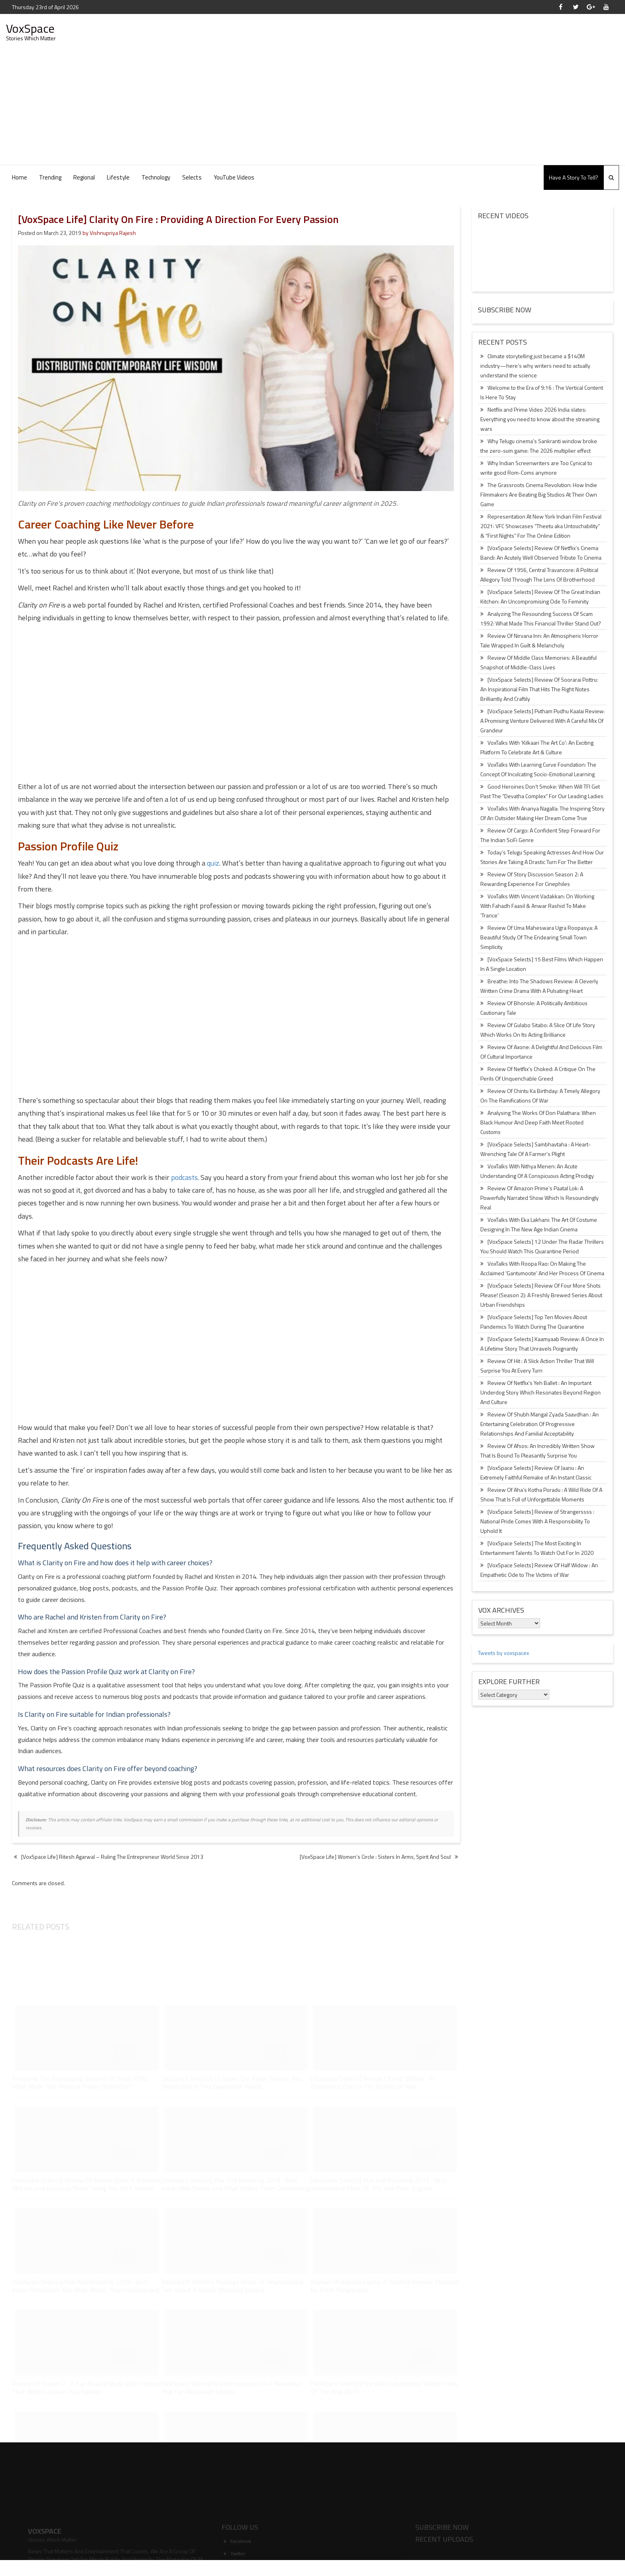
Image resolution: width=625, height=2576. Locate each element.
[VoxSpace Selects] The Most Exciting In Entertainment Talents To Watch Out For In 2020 (537, 1548)
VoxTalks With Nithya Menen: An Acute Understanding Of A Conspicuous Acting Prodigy (537, 1171)
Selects (192, 177)
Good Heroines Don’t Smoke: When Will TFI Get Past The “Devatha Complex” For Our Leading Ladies (541, 791)
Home (19, 177)
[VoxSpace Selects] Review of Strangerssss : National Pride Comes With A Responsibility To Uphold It (537, 1521)
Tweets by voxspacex (503, 1653)
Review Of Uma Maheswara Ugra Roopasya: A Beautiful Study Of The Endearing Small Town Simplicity (538, 937)
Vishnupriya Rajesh (113, 233)
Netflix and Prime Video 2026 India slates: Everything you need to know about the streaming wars (539, 419)
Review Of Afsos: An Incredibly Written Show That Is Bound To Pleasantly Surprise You (537, 1451)
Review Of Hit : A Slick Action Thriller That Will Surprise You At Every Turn (537, 1366)
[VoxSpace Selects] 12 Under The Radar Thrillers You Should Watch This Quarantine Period (542, 1246)
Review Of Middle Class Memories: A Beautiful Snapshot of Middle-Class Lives (538, 662)
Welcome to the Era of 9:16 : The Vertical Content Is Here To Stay (541, 392)
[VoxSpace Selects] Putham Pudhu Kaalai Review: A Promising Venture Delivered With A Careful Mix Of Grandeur (542, 720)
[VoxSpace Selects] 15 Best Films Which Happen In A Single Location (541, 964)
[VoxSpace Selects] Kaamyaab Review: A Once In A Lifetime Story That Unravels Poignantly (542, 1344)
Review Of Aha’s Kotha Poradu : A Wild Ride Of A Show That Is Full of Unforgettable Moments (541, 1494)
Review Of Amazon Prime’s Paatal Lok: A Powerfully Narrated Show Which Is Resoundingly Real (539, 1197)
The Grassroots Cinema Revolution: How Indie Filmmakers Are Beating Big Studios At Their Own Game (538, 494)
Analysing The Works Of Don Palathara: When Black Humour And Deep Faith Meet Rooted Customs (538, 1122)
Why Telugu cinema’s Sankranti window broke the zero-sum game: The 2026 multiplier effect (538, 446)
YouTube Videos (234, 177)
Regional (84, 177)
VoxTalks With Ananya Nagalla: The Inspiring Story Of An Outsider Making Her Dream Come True (542, 813)
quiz (213, 863)
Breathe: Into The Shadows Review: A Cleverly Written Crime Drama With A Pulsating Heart (539, 986)
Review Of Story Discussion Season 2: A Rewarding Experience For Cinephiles (531, 879)
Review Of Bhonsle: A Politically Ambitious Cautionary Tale (534, 1008)
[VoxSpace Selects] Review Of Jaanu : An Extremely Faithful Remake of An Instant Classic (536, 1472)
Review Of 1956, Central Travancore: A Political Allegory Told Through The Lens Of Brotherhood (539, 575)
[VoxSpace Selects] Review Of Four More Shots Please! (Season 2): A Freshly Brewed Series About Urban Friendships (541, 1295)
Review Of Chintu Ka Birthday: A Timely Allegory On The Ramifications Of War (540, 1096)
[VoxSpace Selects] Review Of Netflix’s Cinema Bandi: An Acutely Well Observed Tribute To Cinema (540, 553)
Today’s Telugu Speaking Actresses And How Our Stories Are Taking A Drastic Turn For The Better (542, 857)
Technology (156, 177)
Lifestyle (118, 177)
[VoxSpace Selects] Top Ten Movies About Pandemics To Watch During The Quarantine (533, 1322)
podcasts (184, 1177)
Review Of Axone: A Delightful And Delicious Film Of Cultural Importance (541, 1052)
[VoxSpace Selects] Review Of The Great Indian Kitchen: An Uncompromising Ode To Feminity (540, 597)
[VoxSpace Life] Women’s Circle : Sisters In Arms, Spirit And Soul (375, 1856)
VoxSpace (30, 28)
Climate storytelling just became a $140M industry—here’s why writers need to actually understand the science (535, 365)
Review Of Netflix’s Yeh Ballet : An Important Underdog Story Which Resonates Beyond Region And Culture (540, 1392)
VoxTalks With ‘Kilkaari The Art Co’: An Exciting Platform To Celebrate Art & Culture (537, 747)
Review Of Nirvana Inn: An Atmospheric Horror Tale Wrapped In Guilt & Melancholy (539, 640)
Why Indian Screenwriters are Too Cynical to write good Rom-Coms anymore (536, 468)
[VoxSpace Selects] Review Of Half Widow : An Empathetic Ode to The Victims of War (539, 1570)
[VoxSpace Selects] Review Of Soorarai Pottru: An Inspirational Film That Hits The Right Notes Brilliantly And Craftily (539, 689)
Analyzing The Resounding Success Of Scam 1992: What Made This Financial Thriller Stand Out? (540, 618)
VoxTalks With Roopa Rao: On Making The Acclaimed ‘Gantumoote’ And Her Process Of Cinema (542, 1268)
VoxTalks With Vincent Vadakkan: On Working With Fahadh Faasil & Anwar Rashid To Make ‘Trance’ (537, 905)
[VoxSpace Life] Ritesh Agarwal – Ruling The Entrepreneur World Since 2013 (108, 1856)
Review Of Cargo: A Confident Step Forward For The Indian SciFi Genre (540, 835)
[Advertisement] (312, 105)
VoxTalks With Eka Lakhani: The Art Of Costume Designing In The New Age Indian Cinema (538, 1224)
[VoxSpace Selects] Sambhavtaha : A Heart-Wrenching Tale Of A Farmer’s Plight (535, 1149)
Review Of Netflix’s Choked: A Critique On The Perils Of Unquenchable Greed (538, 1074)
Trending (50, 177)
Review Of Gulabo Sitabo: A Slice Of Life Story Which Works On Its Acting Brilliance (537, 1030)
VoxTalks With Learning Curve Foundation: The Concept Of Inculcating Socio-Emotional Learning (538, 769)
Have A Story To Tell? (573, 177)
